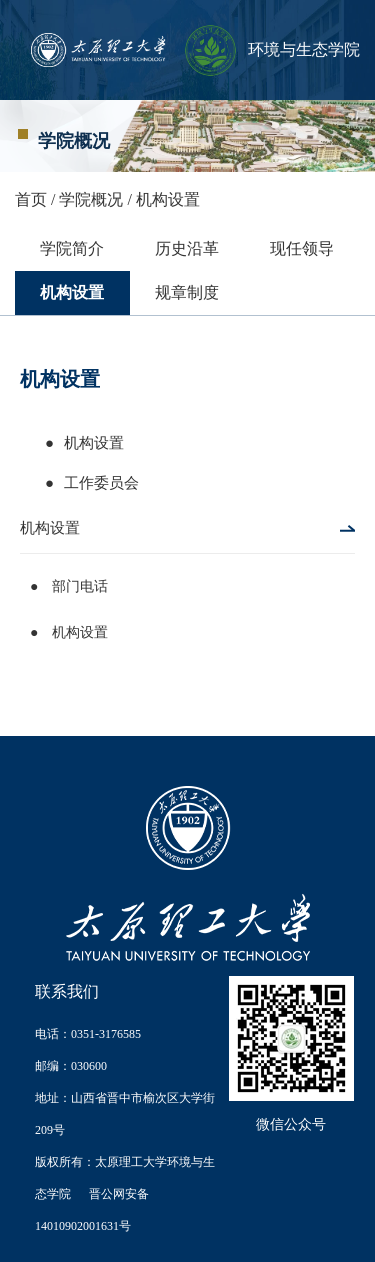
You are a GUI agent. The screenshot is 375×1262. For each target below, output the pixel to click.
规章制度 (187, 292)
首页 (31, 199)
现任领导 (302, 248)
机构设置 (168, 199)
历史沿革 (187, 248)
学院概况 (91, 199)
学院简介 (72, 248)
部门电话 (78, 586)
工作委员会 (101, 483)
